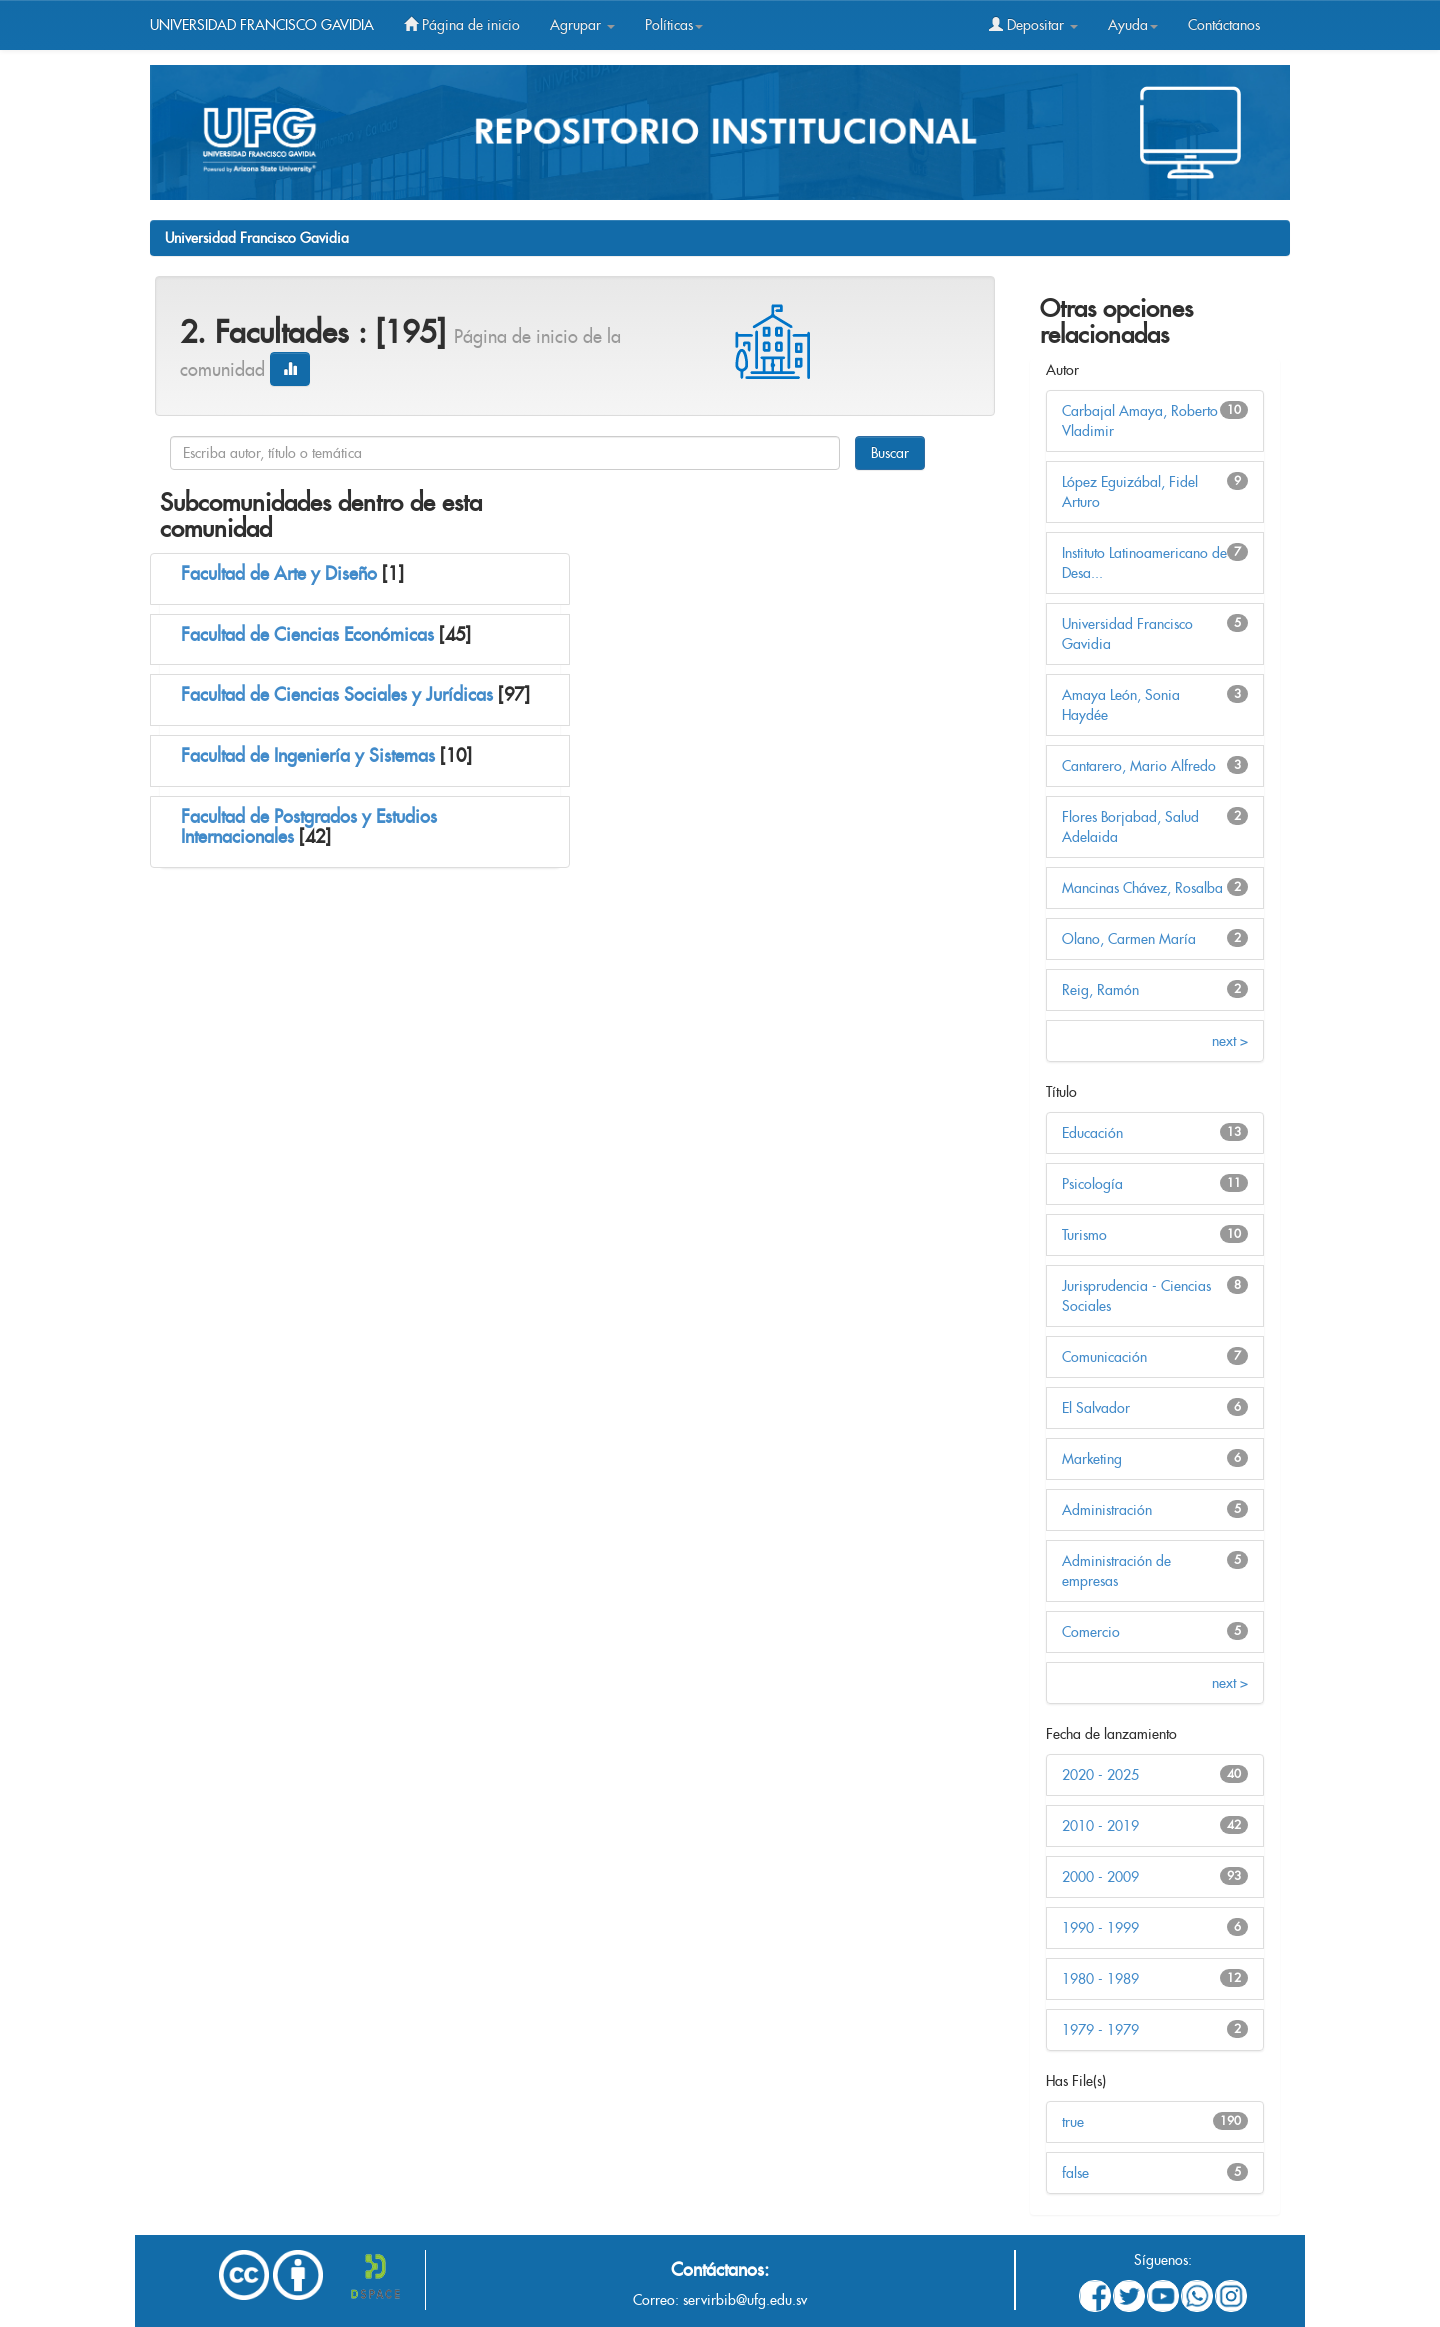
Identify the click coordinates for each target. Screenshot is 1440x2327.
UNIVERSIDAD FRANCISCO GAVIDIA (262, 25)
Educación (1092, 1133)
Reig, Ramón (1100, 990)
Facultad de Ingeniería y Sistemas (308, 755)
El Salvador (1096, 1408)
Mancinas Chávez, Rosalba (1142, 888)
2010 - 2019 (1100, 1826)
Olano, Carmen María (1129, 939)
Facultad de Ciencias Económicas (307, 634)
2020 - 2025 (1100, 1775)
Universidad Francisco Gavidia (257, 238)
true (1073, 2122)
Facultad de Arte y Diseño (279, 573)
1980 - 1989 (1100, 1979)
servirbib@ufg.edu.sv (745, 2300)
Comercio (1091, 1632)
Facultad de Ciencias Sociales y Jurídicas (337, 694)
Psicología (1092, 1184)
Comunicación (1104, 1357)
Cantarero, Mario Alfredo (1139, 766)
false (1075, 2173)
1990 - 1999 (1100, 1928)
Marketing (1092, 1459)
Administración (1107, 1510)
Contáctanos (1224, 25)
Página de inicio (462, 25)
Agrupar (582, 25)
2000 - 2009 (1100, 1877)
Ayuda (1133, 25)
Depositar (1033, 25)
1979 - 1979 (1100, 2030)
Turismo (1084, 1235)
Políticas (674, 25)
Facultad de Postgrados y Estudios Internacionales (309, 826)
